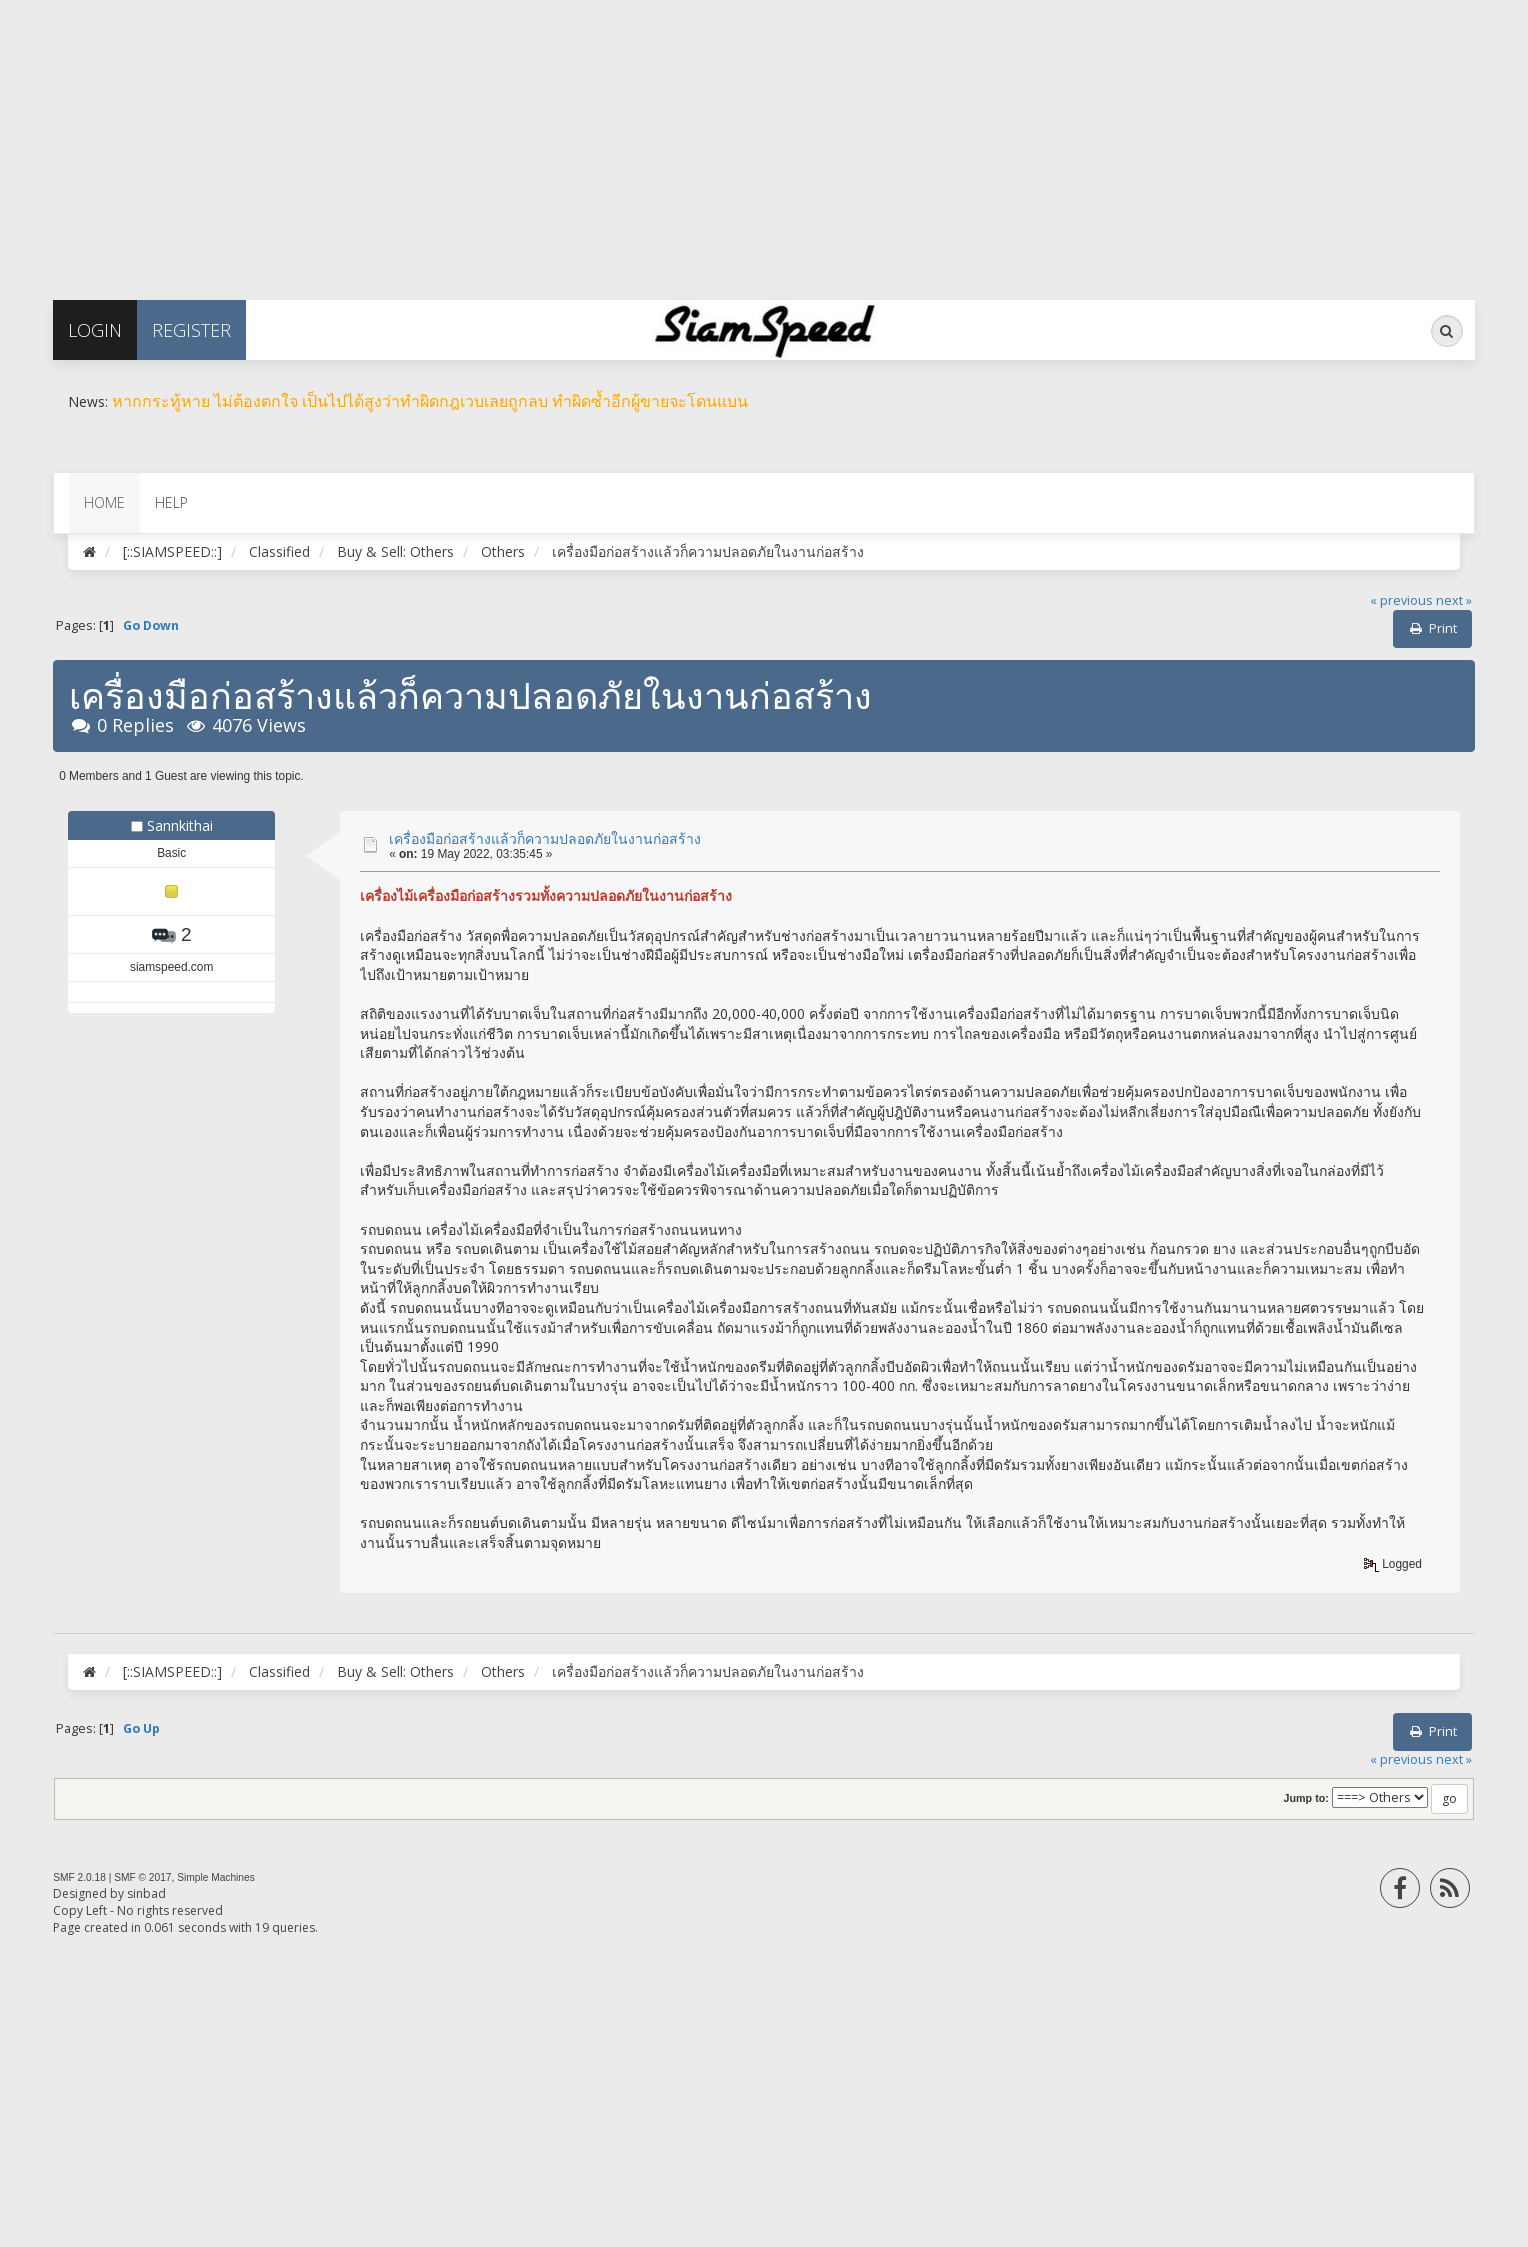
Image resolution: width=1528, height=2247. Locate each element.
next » (1454, 600)
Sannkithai (180, 825)
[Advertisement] (600, 140)
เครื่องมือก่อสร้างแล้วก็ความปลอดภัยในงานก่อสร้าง (545, 838)
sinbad (146, 1893)
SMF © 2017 (142, 1877)
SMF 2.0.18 (79, 1877)
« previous (1401, 600)
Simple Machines (216, 1877)
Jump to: (1306, 1798)
